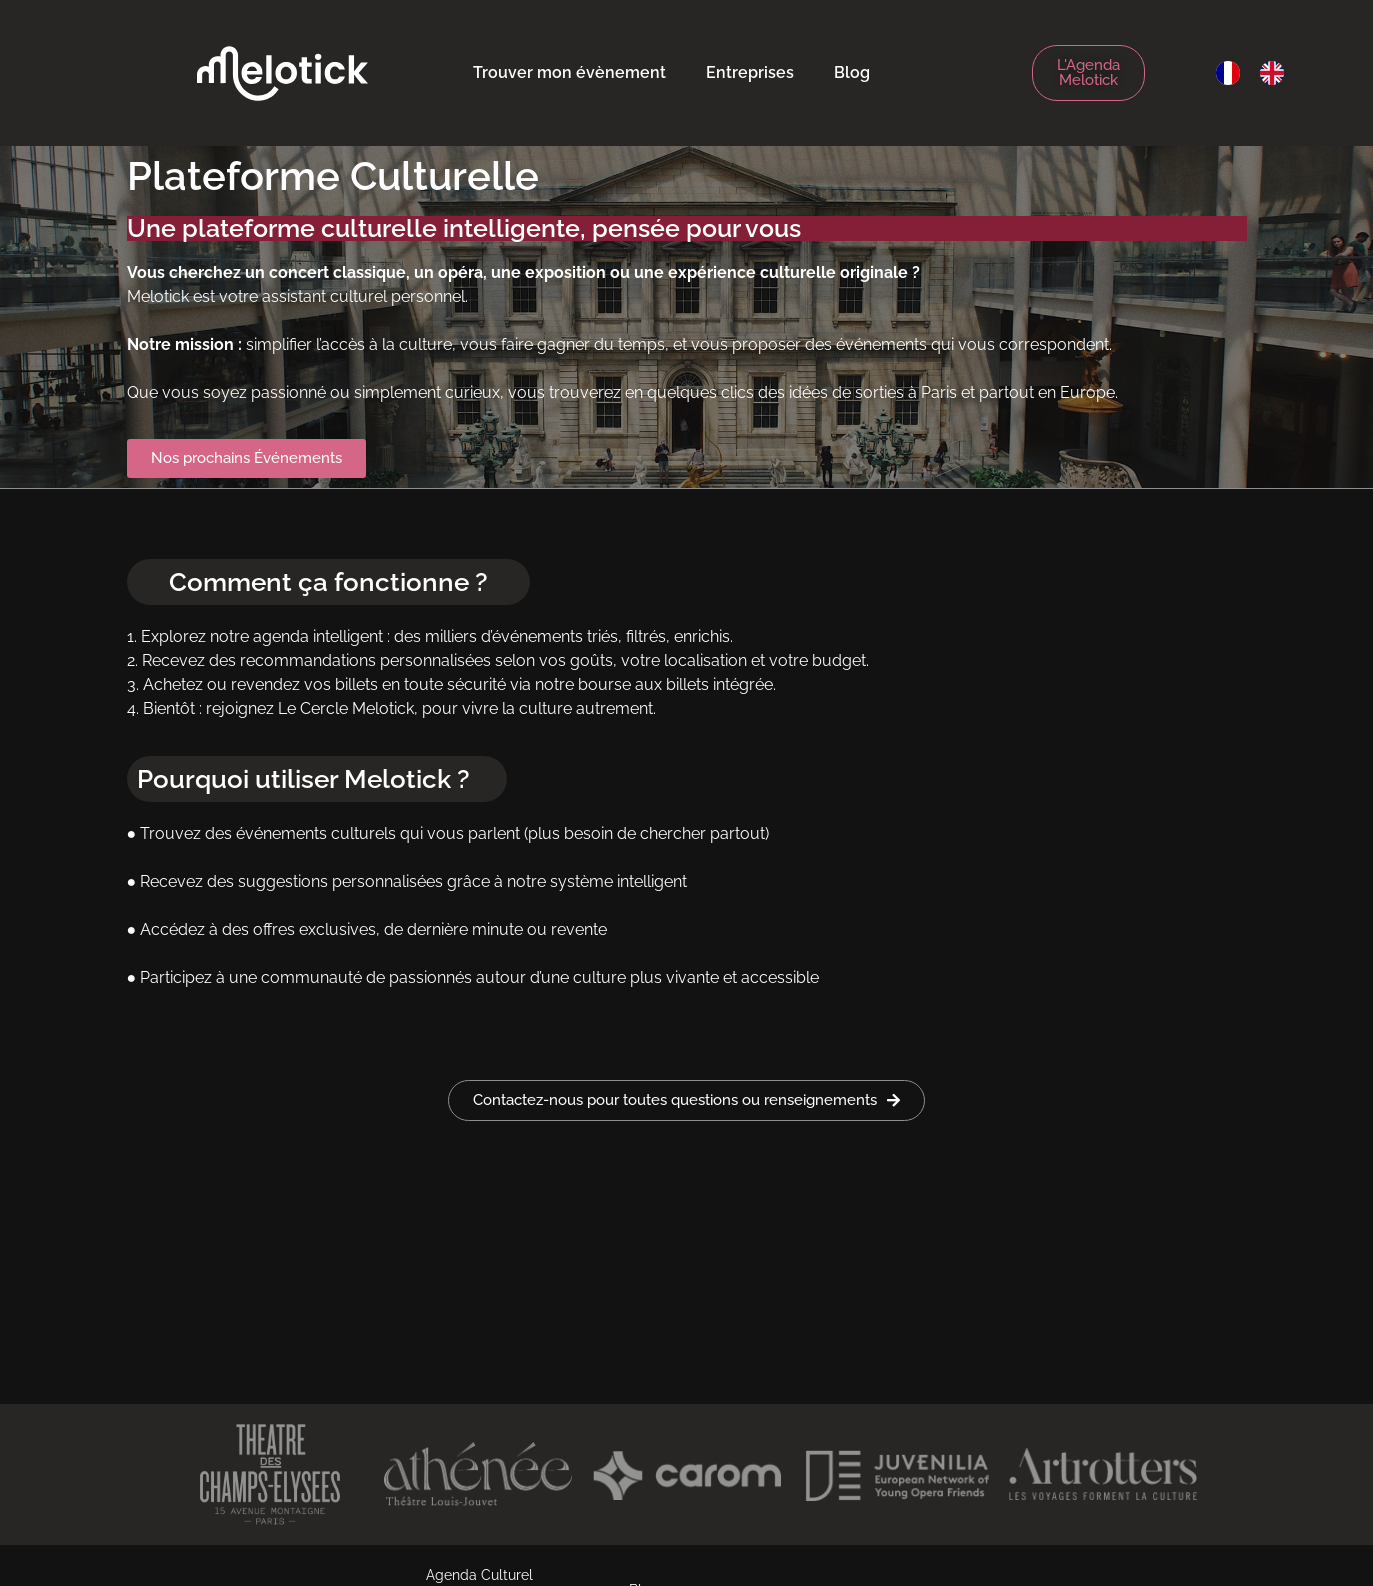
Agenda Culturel (479, 1575)
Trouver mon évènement (569, 72)
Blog (852, 72)
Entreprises (750, 72)
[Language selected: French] (1260, 73)
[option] (1277, 73)
